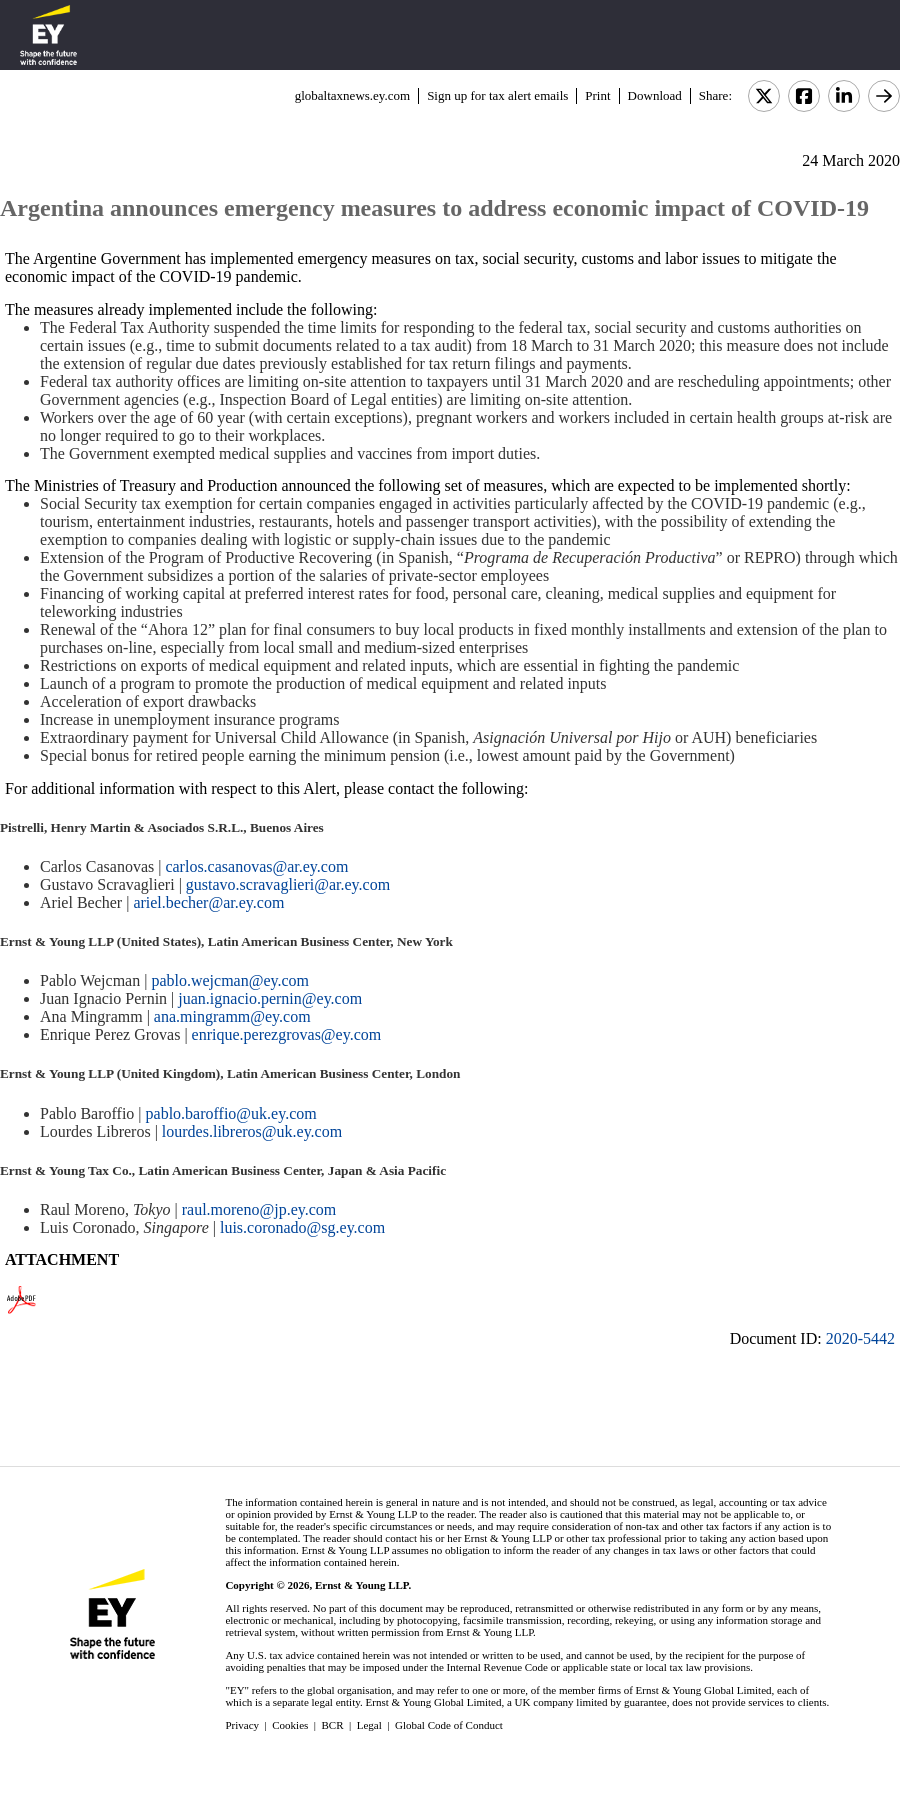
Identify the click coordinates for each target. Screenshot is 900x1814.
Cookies (290, 1725)
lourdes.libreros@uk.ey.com (252, 1131)
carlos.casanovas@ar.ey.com (256, 866)
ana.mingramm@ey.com (232, 1016)
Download (655, 95)
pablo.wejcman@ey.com (230, 980)
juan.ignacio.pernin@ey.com (270, 998)
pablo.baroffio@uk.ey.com (231, 1113)
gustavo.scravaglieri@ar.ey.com (288, 884)
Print (597, 95)
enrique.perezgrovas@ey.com (287, 1034)
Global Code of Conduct (449, 1725)
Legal (369, 1725)
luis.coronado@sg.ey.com (304, 1227)
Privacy (242, 1725)
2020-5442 (860, 1338)
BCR (333, 1725)
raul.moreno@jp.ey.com (259, 1209)
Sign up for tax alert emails (497, 95)
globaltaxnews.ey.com (352, 95)
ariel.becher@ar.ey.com (208, 902)
